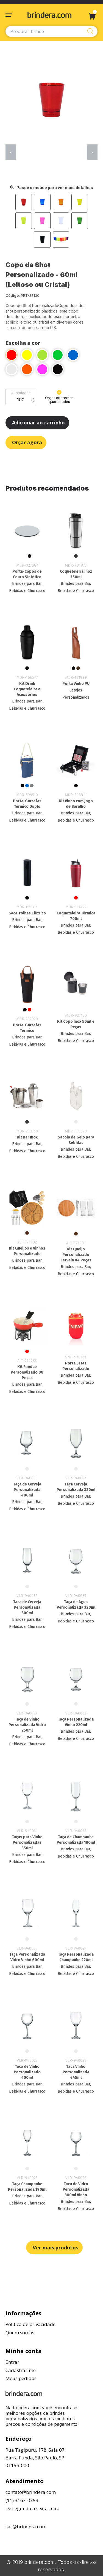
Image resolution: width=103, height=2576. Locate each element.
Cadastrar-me (20, 2370)
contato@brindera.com (30, 2492)
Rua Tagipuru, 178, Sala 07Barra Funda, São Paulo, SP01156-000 (35, 2458)
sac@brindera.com (25, 2526)
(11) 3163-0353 (21, 2500)
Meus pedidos (21, 2378)
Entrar (12, 2362)
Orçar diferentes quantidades (59, 397)
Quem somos (19, 2332)
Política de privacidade (30, 2324)
